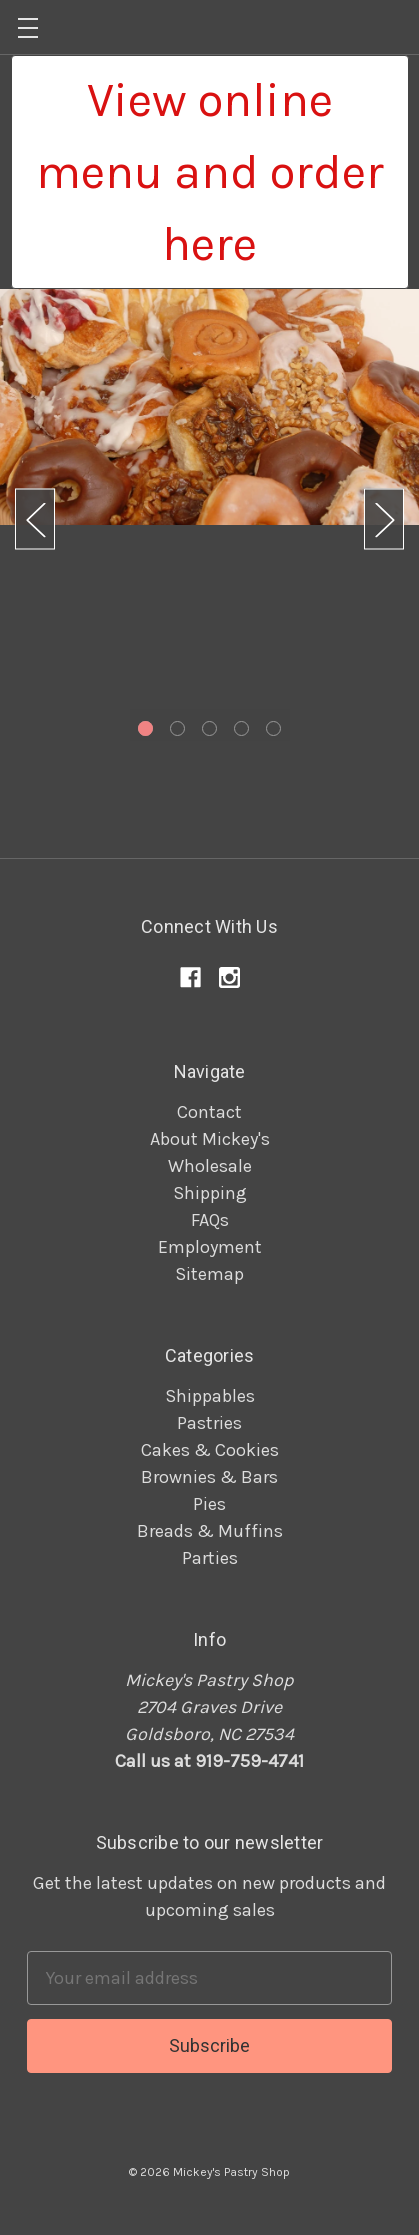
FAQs (210, 1220)
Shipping (210, 1193)
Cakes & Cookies (210, 1450)
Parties (210, 1558)
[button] (210, 172)
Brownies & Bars (209, 1477)
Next (384, 519)
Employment (210, 1247)
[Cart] (405, 26)
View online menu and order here (210, 172)
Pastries (209, 1423)
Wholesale (210, 1166)
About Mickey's (210, 1139)
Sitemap (209, 1274)
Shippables (210, 1396)
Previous (35, 519)
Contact (209, 1112)
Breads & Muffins (210, 1531)
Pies (209, 1504)
